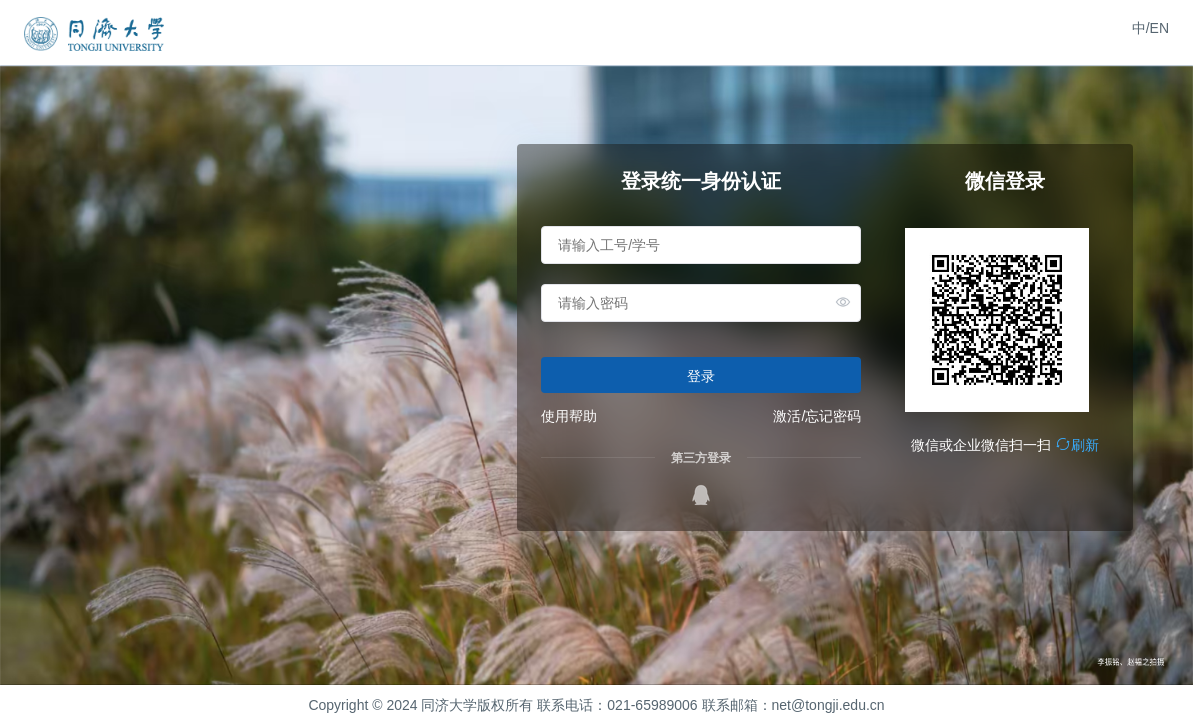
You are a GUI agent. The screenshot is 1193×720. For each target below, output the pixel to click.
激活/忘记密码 (817, 416)
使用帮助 (569, 416)
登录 (701, 376)
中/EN (1150, 28)
